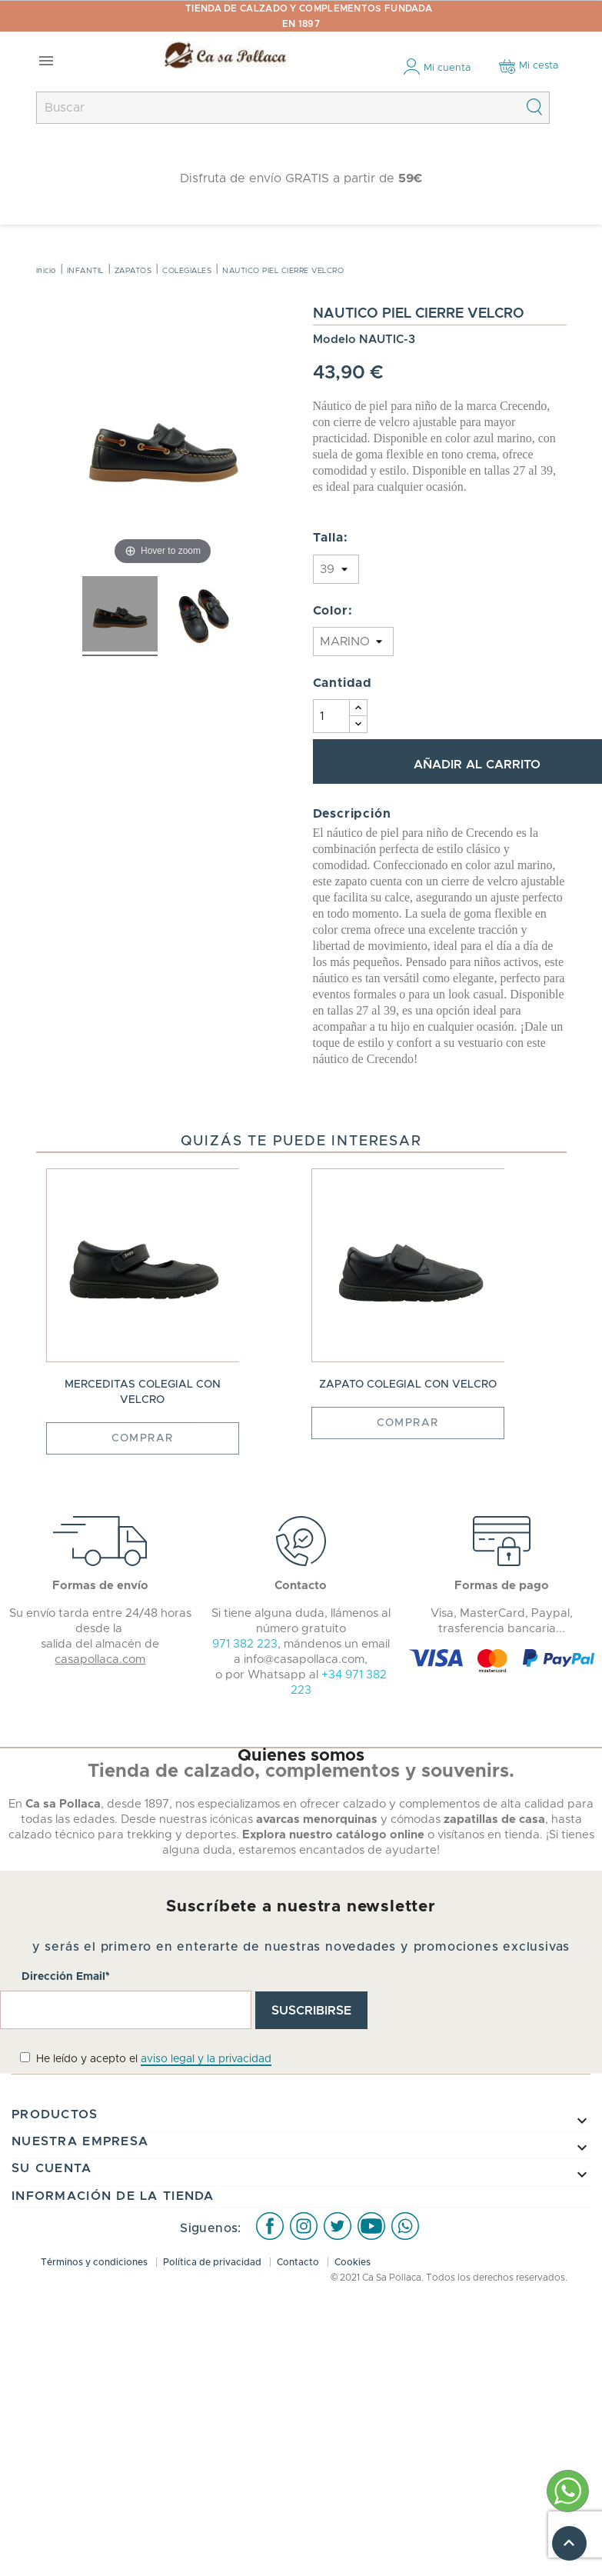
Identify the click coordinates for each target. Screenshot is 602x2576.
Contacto (299, 2262)
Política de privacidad (213, 2262)
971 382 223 (245, 1644)
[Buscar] (293, 108)
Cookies (352, 2262)
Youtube (371, 2225)
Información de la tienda (113, 2196)
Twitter (337, 2225)
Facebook (269, 2225)
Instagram (303, 2225)
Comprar (142, 1438)
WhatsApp (405, 2225)
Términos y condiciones (95, 2262)
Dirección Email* (66, 1976)
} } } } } (336, 569)
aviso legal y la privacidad (206, 2059)
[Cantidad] (331, 716)
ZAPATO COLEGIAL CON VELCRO (408, 1384)
